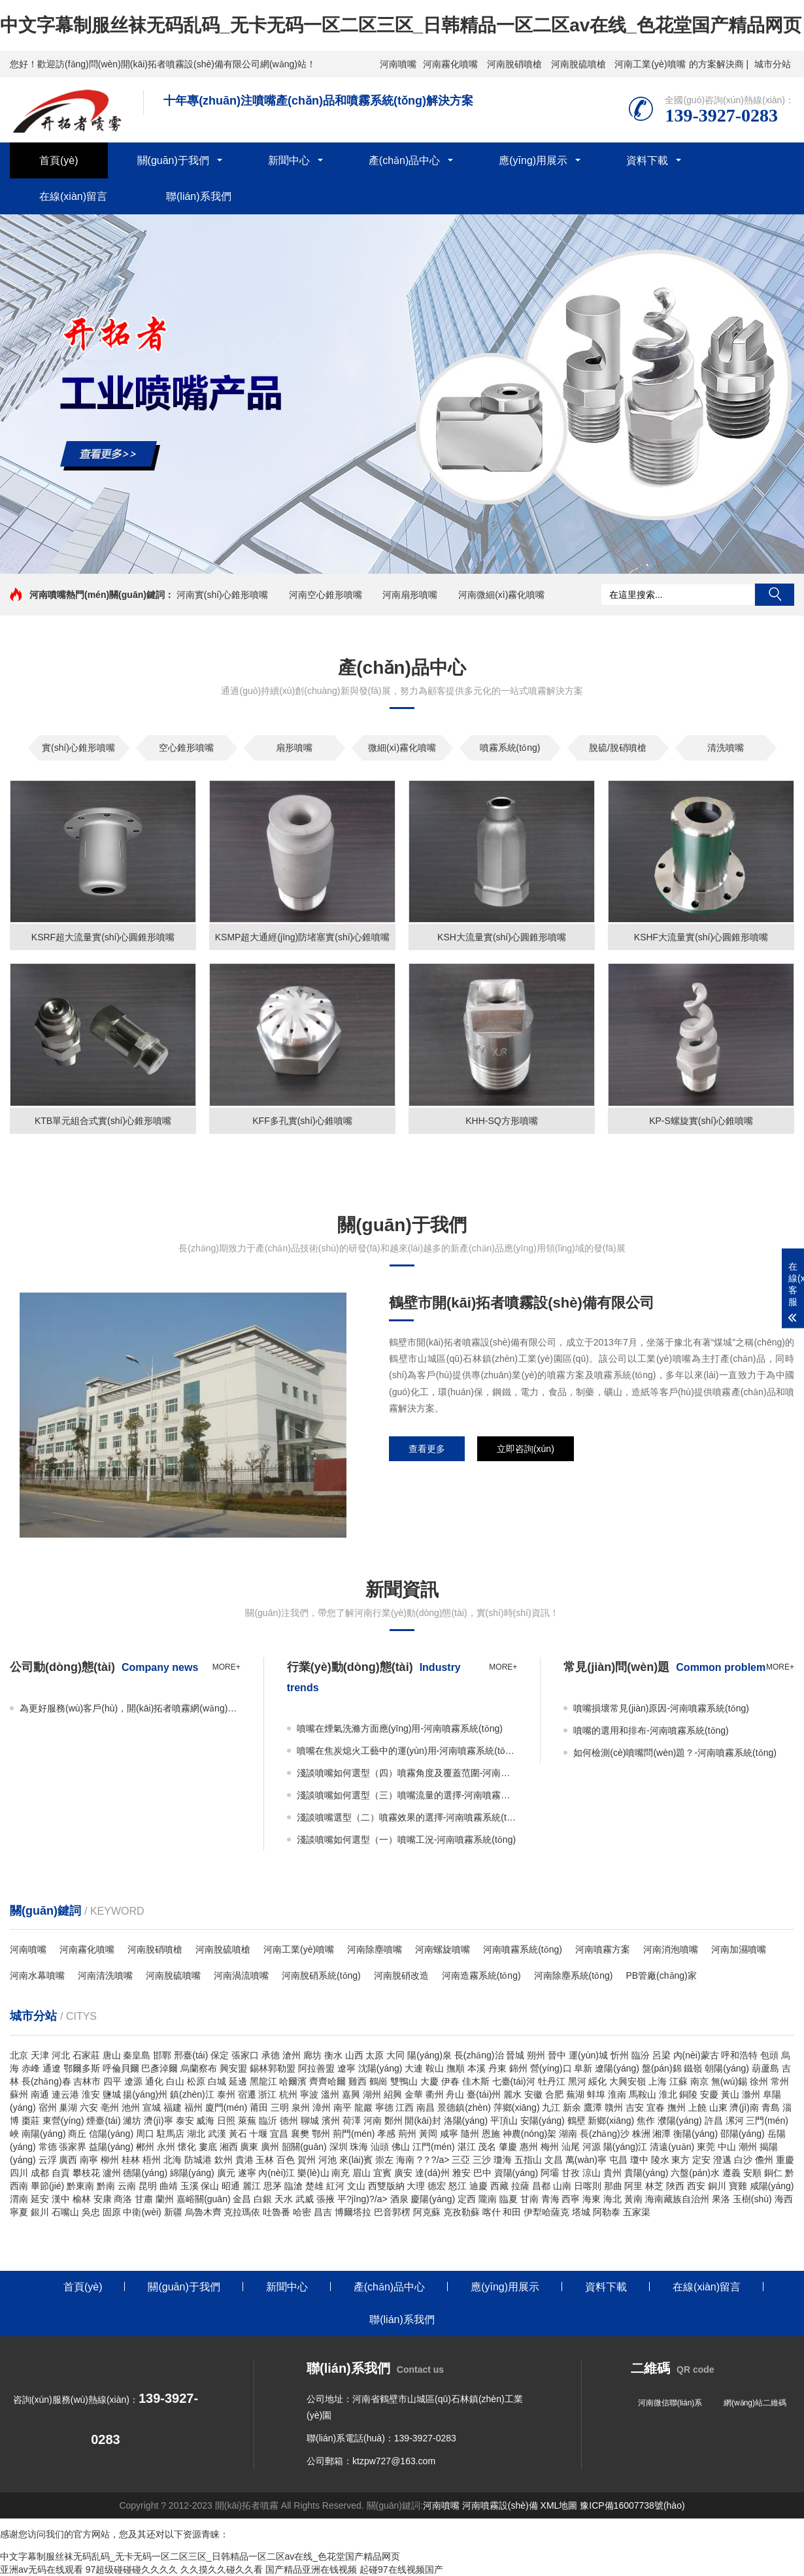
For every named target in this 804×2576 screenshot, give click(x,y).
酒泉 (399, 2199)
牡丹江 (551, 2081)
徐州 (759, 2081)
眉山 (361, 2173)
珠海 (359, 2146)
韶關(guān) (304, 2146)
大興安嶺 (627, 2081)
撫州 (676, 2107)
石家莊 (86, 2055)
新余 (572, 2107)
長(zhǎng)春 (46, 2081)
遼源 (133, 2081)
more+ (226, 1667)
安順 (752, 2173)
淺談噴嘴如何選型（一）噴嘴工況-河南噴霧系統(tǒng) (406, 1839)
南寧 (89, 2160)
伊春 (450, 2081)
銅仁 (773, 2173)
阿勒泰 (606, 2212)
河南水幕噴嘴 (37, 1975)
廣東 (249, 2146)
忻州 (620, 2055)
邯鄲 (162, 2055)
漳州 (321, 2107)
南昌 (425, 2107)
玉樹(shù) (752, 2199)
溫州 (330, 2094)
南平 (342, 2107)
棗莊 (31, 2120)
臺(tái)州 (484, 2094)
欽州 (223, 2160)
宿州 (48, 2107)
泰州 (226, 2094)
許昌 (714, 2120)
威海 (205, 2120)
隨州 (470, 2133)
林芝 (654, 2186)
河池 (327, 2160)
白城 (217, 2081)
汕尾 (570, 2146)
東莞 (706, 2146)
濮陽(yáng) (680, 2120)
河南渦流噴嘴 (241, 1975)
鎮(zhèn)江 (192, 2094)
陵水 (660, 2160)
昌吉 (323, 2212)
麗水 (512, 2094)
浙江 (267, 2094)
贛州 (614, 2107)
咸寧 (449, 2133)
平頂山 (504, 2120)
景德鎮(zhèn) (464, 2107)
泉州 (301, 2107)
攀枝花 (86, 2173)
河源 (591, 2146)
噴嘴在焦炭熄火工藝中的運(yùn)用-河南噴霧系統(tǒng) (407, 1750)
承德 (270, 2055)
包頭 (769, 2055)
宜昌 (279, 2133)
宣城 (151, 2107)
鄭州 (393, 2120)
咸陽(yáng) (772, 2186)
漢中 (61, 2199)
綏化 (597, 2081)
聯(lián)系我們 (198, 196)
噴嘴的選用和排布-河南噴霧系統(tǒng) (650, 1730)
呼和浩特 (739, 2055)
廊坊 (312, 2055)
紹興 (393, 2094)
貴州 (612, 2173)
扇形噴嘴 (294, 747)
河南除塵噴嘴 (374, 1949)
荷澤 (352, 2120)
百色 (285, 2160)
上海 (657, 2081)
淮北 (668, 2094)
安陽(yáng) (542, 2120)
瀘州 (112, 2173)
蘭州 (165, 2199)
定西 (467, 2199)
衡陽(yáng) (695, 2133)
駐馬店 (170, 2133)
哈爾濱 (293, 2081)
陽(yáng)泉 (429, 2055)
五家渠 (636, 2212)
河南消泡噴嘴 (670, 1949)
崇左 (384, 2160)
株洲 (641, 2133)
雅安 (461, 2173)
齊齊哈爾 (327, 2081)
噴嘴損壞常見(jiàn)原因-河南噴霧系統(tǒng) (661, 1708)
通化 (154, 2081)
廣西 (68, 2160)
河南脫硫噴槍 (578, 64)
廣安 (403, 2173)
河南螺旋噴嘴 (442, 1949)
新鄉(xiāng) (611, 2120)
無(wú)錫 (729, 2081)
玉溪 (189, 2186)
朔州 (536, 2055)
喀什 (491, 2212)
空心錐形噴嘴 (186, 747)
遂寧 (247, 2173)
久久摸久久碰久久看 (221, 2569)
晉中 (557, 2055)
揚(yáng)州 (145, 2094)
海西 (784, 2199)
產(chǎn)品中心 (404, 160)
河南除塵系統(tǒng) (573, 1975)
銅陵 (688, 2094)
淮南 (617, 2094)
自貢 (61, 2173)
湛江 (467, 2146)
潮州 (748, 2146)
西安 (696, 2186)
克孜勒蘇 (461, 2212)
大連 (414, 2068)
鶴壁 (576, 2120)
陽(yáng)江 (625, 2146)
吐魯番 (276, 2212)
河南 (372, 2120)
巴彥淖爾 (159, 2068)
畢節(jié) (47, 2186)
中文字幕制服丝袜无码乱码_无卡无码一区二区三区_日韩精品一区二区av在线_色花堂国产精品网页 (400, 25)
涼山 (591, 2173)
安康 (102, 2199)
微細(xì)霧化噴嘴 (402, 747)
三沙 (482, 2160)
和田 (512, 2212)
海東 (591, 2199)
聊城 (310, 2120)
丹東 (497, 2068)
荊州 (407, 2133)
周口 (145, 2133)
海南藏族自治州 (677, 2199)
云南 (127, 2186)
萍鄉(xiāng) (517, 2107)
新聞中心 (289, 160)
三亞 (461, 2160)
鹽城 (112, 2094)
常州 (780, 2081)
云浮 (48, 2160)
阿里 (633, 2186)
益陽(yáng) (111, 2146)
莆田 (259, 2107)
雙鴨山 (404, 2081)
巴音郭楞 (392, 2212)
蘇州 (19, 2094)
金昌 (242, 2199)
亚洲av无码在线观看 (41, 2569)
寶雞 (738, 2186)
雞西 (357, 2081)
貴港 (244, 2160)
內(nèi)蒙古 (696, 2055)
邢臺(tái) (191, 2055)
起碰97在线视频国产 (401, 2569)
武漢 (217, 2133)
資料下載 (647, 160)
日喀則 (587, 2186)
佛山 (401, 2146)
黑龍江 (263, 2081)
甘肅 (144, 2199)
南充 (340, 2173)
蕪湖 (575, 2094)
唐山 (112, 2055)
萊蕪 (247, 2120)
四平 (112, 2081)
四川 (19, 2173)
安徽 (533, 2094)
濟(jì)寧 (158, 2120)
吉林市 (87, 2081)
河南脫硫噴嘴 (173, 1975)
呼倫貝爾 (121, 2068)
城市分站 (772, 64)
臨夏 (508, 2199)
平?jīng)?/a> (363, 2199)
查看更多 (427, 1449)
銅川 (717, 2186)
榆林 (82, 2199)
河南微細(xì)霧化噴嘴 (501, 594)
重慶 (785, 2160)
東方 (680, 2160)
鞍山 (435, 2068)
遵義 (731, 2173)
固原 (112, 2212)
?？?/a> (434, 2160)
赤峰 (31, 2068)
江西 (404, 2107)
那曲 (613, 2186)
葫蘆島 (765, 2068)
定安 (701, 2160)
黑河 (577, 2081)
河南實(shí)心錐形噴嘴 (222, 594)
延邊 (238, 2081)
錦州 (518, 2068)
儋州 (764, 2160)
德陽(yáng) (145, 2173)
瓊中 (639, 2160)
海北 (612, 2199)
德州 (289, 2120)
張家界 (72, 2146)
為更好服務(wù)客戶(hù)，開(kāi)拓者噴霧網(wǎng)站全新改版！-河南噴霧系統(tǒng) (130, 1708)
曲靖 (168, 2186)
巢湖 (68, 2107)
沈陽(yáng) (380, 2068)
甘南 (529, 2199)
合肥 (554, 2094)
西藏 (499, 2186)
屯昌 (618, 2160)
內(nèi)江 (276, 2173)
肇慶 (508, 2146)
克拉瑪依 (242, 2212)
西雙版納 (386, 2186)
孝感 (386, 2133)
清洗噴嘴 (725, 747)
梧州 (151, 2160)
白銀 (263, 2199)
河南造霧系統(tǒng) (481, 1975)
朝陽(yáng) (727, 2068)
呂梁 (661, 2055)
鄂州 (321, 2133)
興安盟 (233, 2068)
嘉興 (351, 2094)
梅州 (550, 2146)
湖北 (196, 2133)
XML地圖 (559, 2505)
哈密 (302, 2212)
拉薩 (520, 2186)
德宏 (436, 2186)
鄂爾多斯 (81, 2068)
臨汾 (640, 2055)
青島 (771, 2107)
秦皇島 (136, 2055)
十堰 (258, 2133)
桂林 (131, 2160)
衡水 (333, 2055)
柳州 (110, 2160)
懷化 (187, 2146)
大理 (416, 2186)
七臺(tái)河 (513, 2081)
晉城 (515, 2055)
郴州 (145, 2146)
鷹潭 (593, 2107)
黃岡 (428, 2133)
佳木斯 (476, 2081)
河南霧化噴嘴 (450, 64)
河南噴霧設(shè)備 (500, 2505)
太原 (374, 2055)
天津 (40, 2055)
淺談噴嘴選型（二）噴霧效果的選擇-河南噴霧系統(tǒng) (407, 1817)
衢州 (435, 2094)
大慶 (429, 2081)
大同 (395, 2055)
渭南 (19, 2199)
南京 (699, 2081)
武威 (304, 2199)
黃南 (633, 2199)
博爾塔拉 (353, 2212)
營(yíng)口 (551, 2068)
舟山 (455, 2094)
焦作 (646, 2120)
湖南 (568, 2133)
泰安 (185, 2120)
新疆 (173, 2212)
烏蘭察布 (198, 2068)
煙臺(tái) (103, 2120)
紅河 (335, 2186)
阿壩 (550, 2173)
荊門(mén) (354, 2133)
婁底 (208, 2146)
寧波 (309, 2094)
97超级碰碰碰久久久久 (132, 2569)
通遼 (51, 2068)
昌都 (541, 2186)
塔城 (581, 2212)
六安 (89, 2107)
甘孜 (570, 2173)
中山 (727, 2146)
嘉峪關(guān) (203, 2199)
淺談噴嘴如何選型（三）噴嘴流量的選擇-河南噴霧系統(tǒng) (407, 1795)
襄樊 (300, 2133)
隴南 (487, 2199)
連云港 (65, 2094)
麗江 (252, 2186)
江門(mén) (433, 2146)
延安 (40, 2199)
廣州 (270, 2146)
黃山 (730, 2094)
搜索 (774, 595)
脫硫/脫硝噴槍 (617, 747)
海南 (405, 2160)
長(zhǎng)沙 (604, 2133)
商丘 (77, 2133)
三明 (280, 2107)
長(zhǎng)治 (479, 2055)
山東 (718, 2107)
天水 (284, 2199)
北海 (172, 2160)
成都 (40, 2173)
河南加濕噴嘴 (738, 1949)
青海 (550, 2199)
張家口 (245, 2055)
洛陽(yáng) (466, 2120)
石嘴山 (65, 2212)
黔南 (106, 2186)
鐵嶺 (693, 2068)
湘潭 (661, 2133)
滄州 (291, 2055)
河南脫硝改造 (401, 1975)
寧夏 (19, 2212)
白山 (175, 2081)
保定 (219, 2055)
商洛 (123, 2199)
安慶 (709, 2094)
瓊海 (503, 2160)
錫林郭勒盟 (272, 2068)
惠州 (529, 2146)
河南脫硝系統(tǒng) (321, 1975)
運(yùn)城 (588, 2055)
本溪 (476, 2068)
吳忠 (91, 2212)
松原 (196, 2081)
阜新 (583, 2068)
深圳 (338, 2146)
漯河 (735, 2120)
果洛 (721, 2199)
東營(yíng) (63, 2120)
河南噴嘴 (398, 64)
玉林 (265, 2160)
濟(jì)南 (743, 2107)
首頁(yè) (58, 160)
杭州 (288, 2094)
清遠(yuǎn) (672, 2146)
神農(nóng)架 (529, 2133)
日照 (226, 2120)
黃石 (238, 2133)
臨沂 (268, 2120)
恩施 (491, 2133)
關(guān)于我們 (173, 160)
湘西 (229, 2146)
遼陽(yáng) (617, 2068)
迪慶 (478, 2186)
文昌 (553, 2160)
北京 (19, 2055)
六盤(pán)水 (695, 2173)
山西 (354, 2055)
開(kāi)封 (423, 2120)
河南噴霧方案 (602, 1949)
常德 (48, 2146)
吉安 (635, 2107)
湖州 (372, 2094)
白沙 (743, 2160)
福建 (172, 2107)
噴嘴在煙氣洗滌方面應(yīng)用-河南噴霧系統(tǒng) (400, 1728)
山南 (562, 2186)
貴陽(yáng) (646, 2173)
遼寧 (346, 2068)
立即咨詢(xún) (525, 1449)
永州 (166, 2146)
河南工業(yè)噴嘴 (649, 64)
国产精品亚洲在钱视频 (311, 2569)
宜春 (655, 2107)
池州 (131, 2107)
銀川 (40, 2212)
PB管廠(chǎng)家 (661, 1975)
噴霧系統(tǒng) (510, 747)
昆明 (148, 2186)
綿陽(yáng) (192, 2173)
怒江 (457, 2186)
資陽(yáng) (516, 2173)
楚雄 (314, 2186)
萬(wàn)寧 (586, 2160)
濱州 (331, 2120)
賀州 (306, 2160)
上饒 (697, 2107)
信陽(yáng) (111, 2133)
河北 (61, 2055)
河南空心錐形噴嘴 (325, 594)
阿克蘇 (427, 2212)
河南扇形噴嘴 (409, 594)
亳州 (110, 2107)
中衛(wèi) (142, 2212)
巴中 (482, 2173)
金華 (414, 2094)
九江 (551, 2107)
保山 (210, 2186)
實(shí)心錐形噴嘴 (78, 747)
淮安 (91, 2094)
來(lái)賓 (356, 2160)
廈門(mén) (226, 2107)
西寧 (570, 2199)
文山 (356, 2186)
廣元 (226, 2173)
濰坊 (132, 2120)
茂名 (487, 2146)
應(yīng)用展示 (533, 160)
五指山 (528, 2160)
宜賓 (382, 2173)
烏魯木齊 (203, 2212)
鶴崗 (378, 2081)
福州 (193, 2107)
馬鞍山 (642, 2094)
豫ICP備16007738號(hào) (632, 2505)
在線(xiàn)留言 (73, 196)
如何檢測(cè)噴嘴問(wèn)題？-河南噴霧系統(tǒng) (675, 1752)
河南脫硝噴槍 (514, 64)
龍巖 (363, 2107)
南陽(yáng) (44, 2133)
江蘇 (678, 2081)
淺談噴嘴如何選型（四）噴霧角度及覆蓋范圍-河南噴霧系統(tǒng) (407, 1773)
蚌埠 (596, 2094)
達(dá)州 (432, 2173)
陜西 (675, 2186)
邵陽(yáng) (742, 2133)
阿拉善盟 (316, 2068)
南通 (40, 2094)
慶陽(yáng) (432, 2199)
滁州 (751, 2094)
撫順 (455, 2068)
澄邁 (722, 2160)
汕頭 (380, 2146)
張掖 (325, 2199)
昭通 (231, 2186)
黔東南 (80, 2186)
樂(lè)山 (313, 2173)
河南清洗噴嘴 (105, 1975)
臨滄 (293, 2186)
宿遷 (247, 2094)
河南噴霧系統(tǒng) (522, 1949)
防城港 (198, 2160)
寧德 (384, 2107)
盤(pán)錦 (662, 2068)
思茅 (272, 2186)
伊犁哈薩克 (546, 2212)
